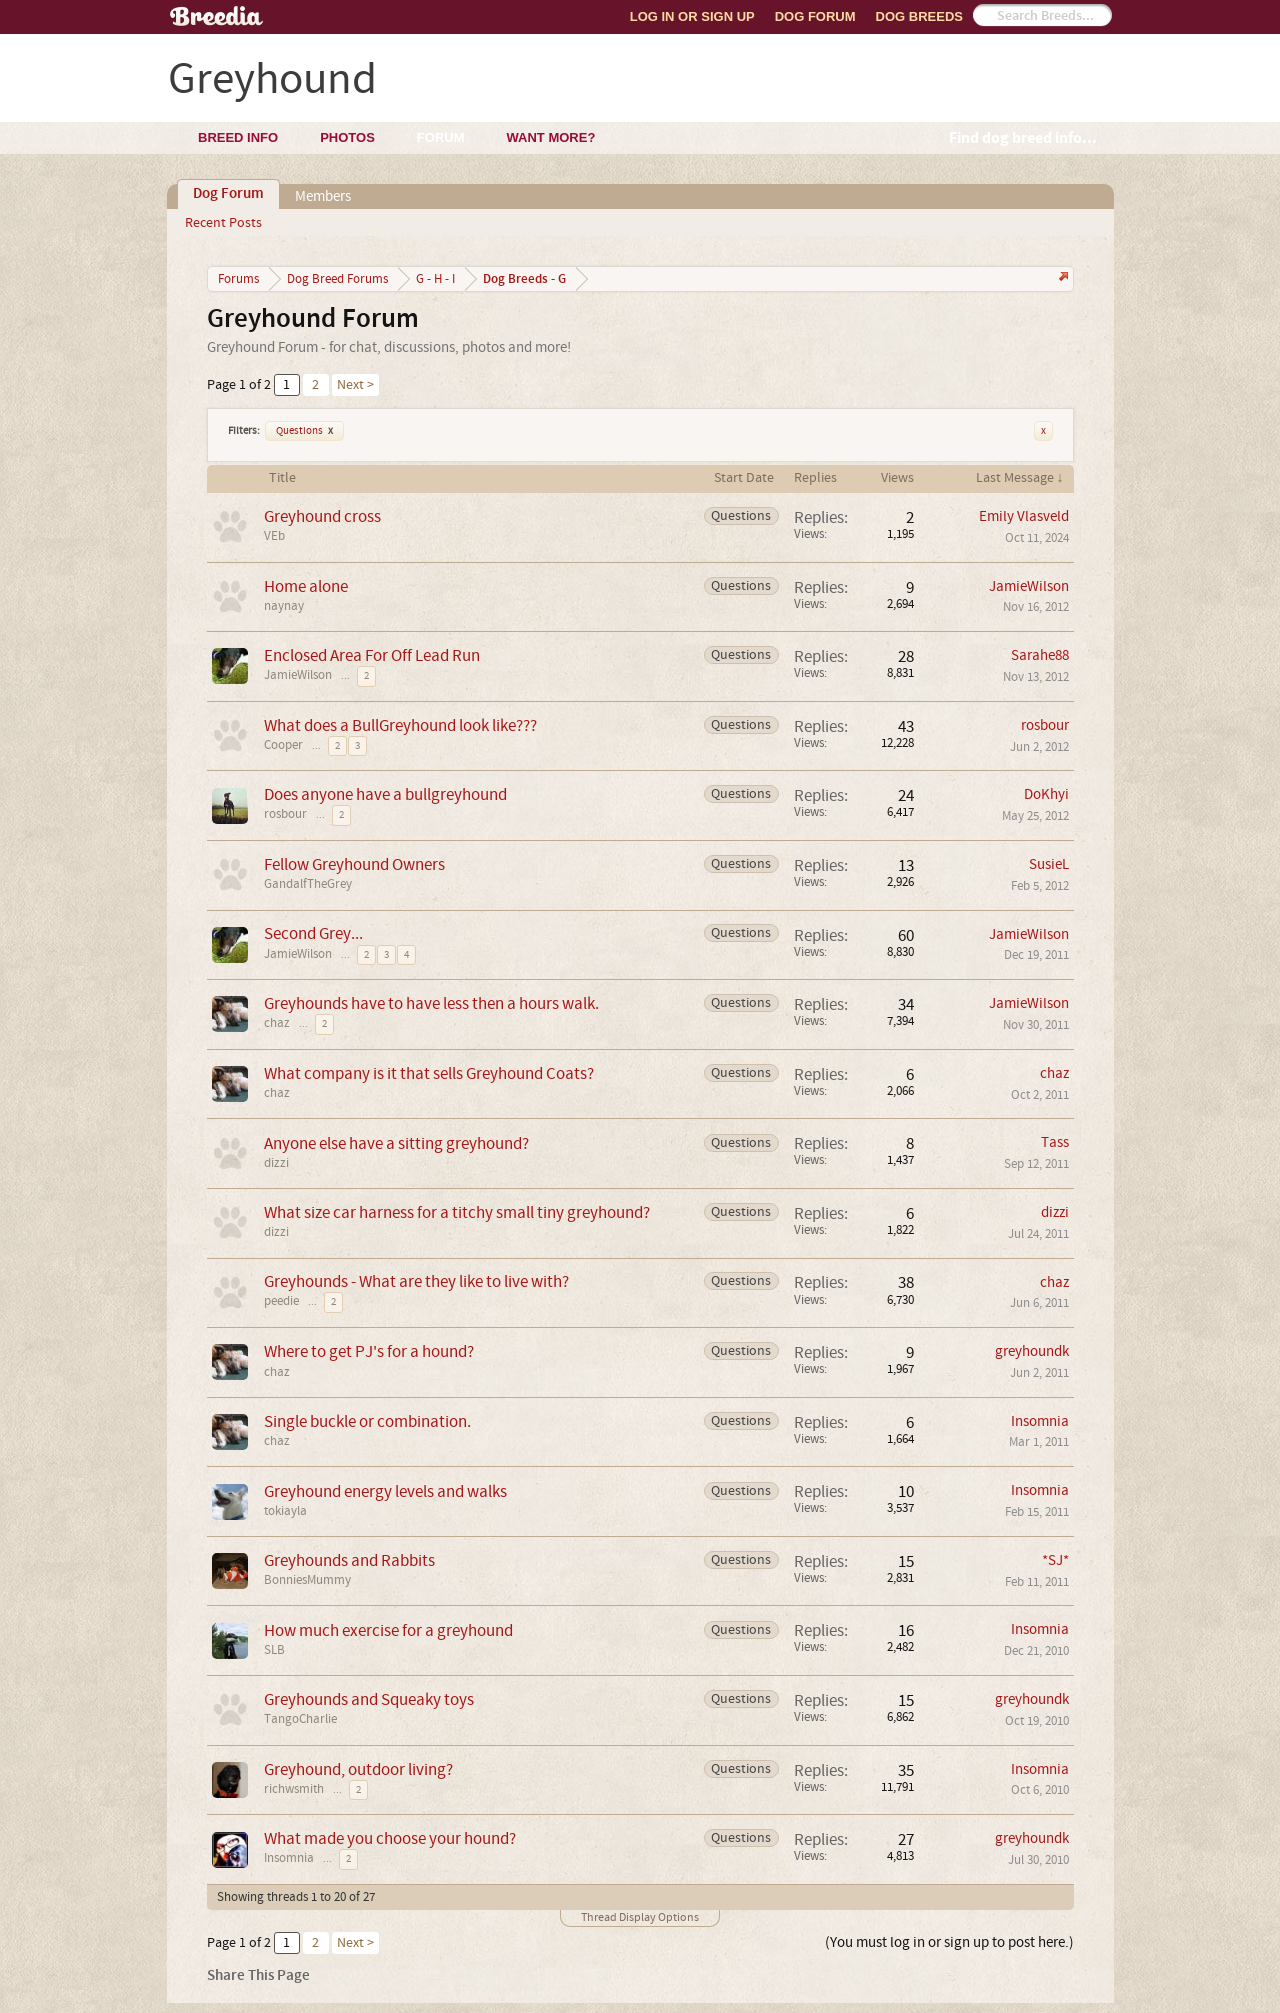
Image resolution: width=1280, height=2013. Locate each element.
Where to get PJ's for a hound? (369, 1351)
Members (323, 196)
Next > (355, 385)
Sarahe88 (1040, 655)
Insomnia (1040, 1421)
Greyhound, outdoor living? (358, 1769)
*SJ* (1055, 1560)
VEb (274, 536)
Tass (1055, 1142)
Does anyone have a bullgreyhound (385, 794)
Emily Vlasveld (1024, 516)
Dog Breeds (919, 16)
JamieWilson (1029, 586)
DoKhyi (1046, 794)
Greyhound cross (322, 516)
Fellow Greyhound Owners (354, 864)
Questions (304, 431)
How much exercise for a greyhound (388, 1630)
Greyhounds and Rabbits (349, 1560)
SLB (274, 1650)
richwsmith (294, 1789)
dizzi (276, 1163)
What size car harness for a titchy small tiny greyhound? (457, 1212)
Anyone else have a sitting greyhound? (396, 1143)
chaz (277, 1023)
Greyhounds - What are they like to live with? (416, 1281)
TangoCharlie (300, 1719)
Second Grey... (313, 933)
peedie (281, 1301)
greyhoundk (1032, 1351)
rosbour (1045, 725)
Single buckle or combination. (367, 1421)
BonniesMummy (307, 1580)
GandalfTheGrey (308, 884)
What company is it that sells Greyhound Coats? (429, 1073)
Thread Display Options (640, 1917)
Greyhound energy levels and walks (385, 1491)
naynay (284, 606)
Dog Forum (815, 16)
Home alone (306, 586)
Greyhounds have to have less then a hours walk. (431, 1003)
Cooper (283, 745)
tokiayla (285, 1511)
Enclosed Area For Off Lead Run (372, 655)
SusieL (1049, 864)
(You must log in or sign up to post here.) (949, 1942)
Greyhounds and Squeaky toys (369, 1699)
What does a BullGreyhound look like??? (400, 725)
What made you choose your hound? (390, 1838)
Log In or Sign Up (692, 16)
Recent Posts (223, 223)
